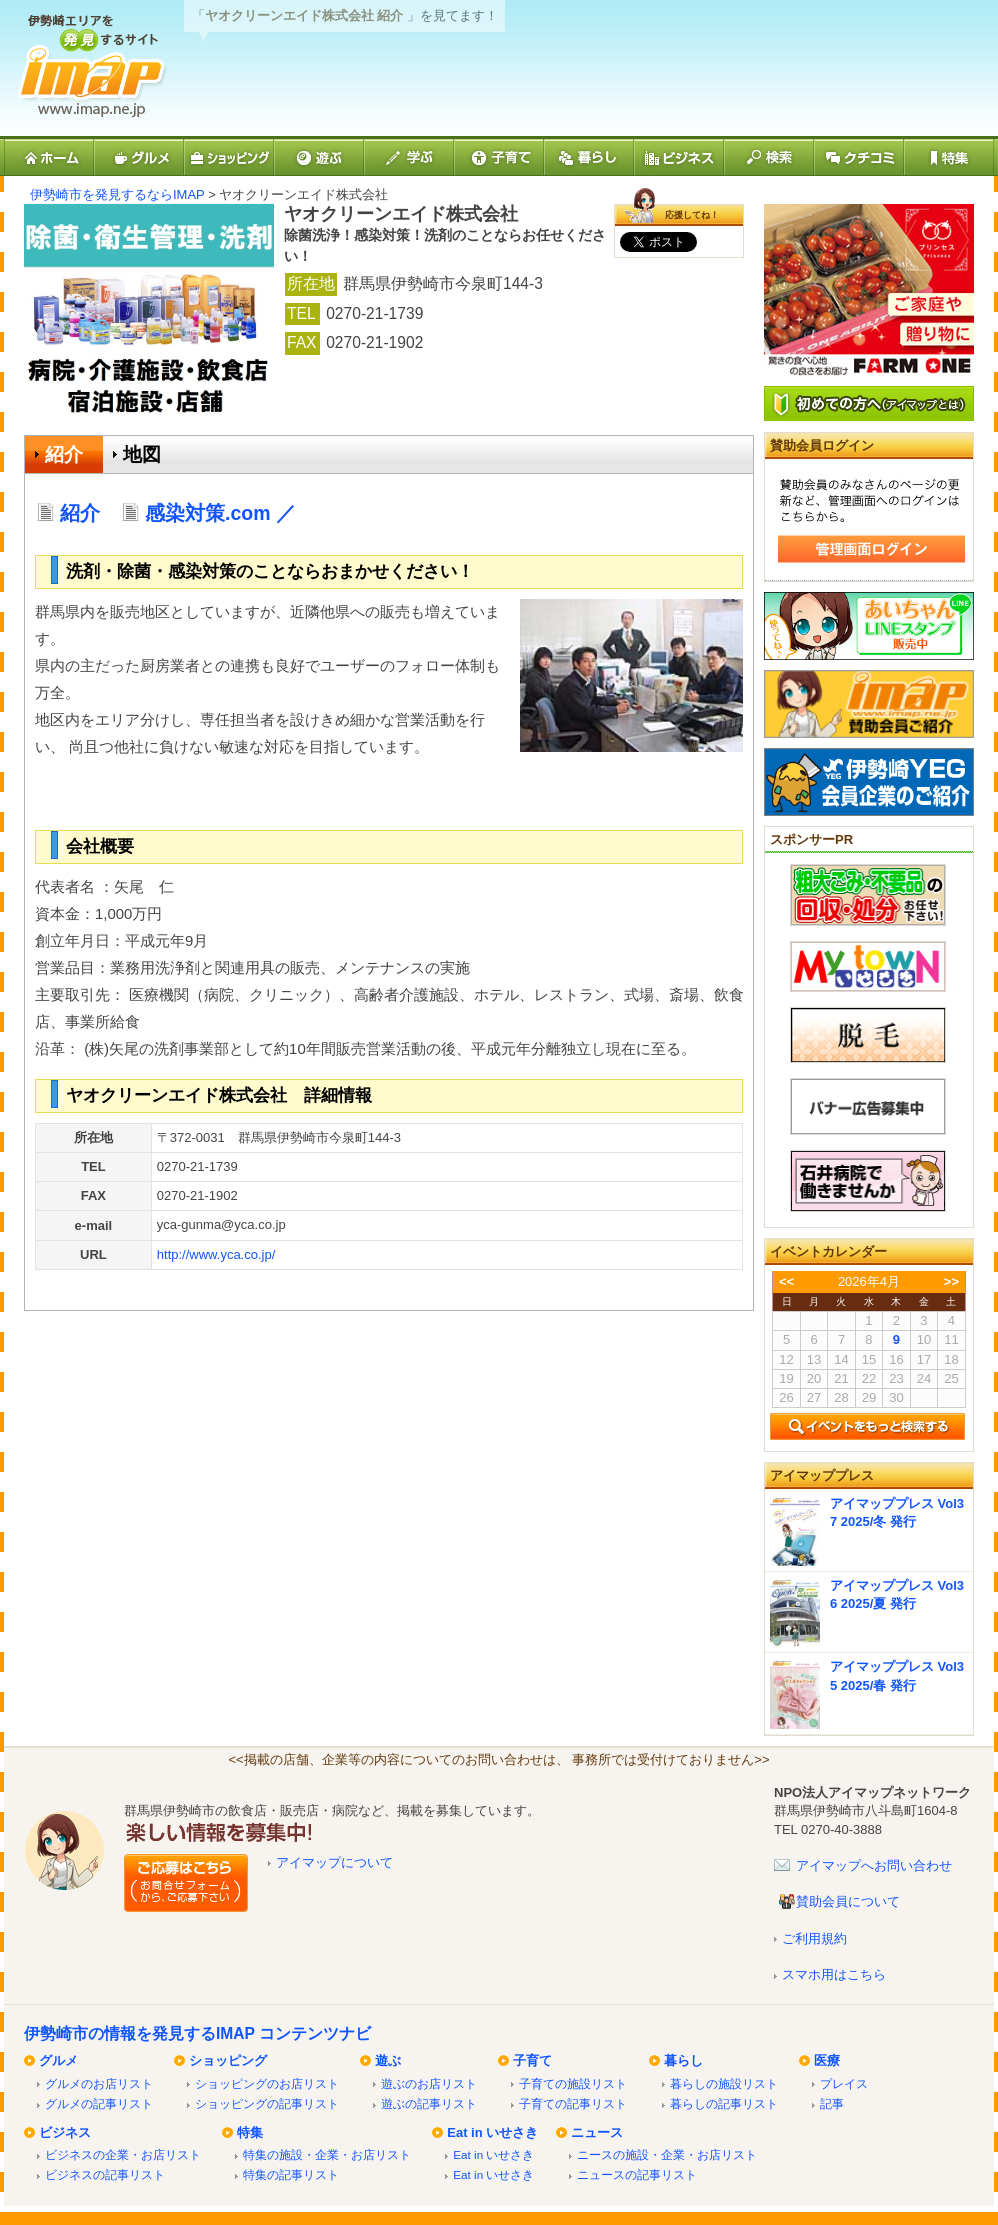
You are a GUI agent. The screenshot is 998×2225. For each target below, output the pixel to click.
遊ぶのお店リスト (429, 2083)
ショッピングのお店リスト (267, 2083)
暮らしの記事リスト (724, 2103)
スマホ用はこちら (834, 1974)
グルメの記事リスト (99, 2103)
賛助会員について (848, 1901)
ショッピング (228, 2060)
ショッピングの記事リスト (267, 2103)
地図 (142, 454)
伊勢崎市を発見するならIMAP (117, 194)
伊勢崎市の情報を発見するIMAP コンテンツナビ (197, 2033)
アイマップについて (334, 1862)
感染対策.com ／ (230, 513)
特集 (250, 2132)
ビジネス (65, 2132)
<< (786, 1281)
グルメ (58, 2060)
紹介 (64, 454)
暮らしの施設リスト (724, 2083)
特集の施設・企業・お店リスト (327, 2154)
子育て (532, 2060)
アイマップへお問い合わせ (874, 1865)
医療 (827, 2060)
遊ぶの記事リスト (429, 2103)
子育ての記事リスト (573, 2103)
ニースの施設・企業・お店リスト (667, 2154)
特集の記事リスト (291, 2174)
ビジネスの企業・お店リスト (123, 2154)
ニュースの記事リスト (637, 2174)
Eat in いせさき (492, 2132)
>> (951, 1281)
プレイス (844, 2083)
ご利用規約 (814, 1938)
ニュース (597, 2132)
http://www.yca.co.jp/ (216, 1254)
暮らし (683, 2060)
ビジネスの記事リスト (105, 2174)
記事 (832, 2103)
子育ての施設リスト (573, 2083)
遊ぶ (388, 2060)
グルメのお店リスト (99, 2083)
